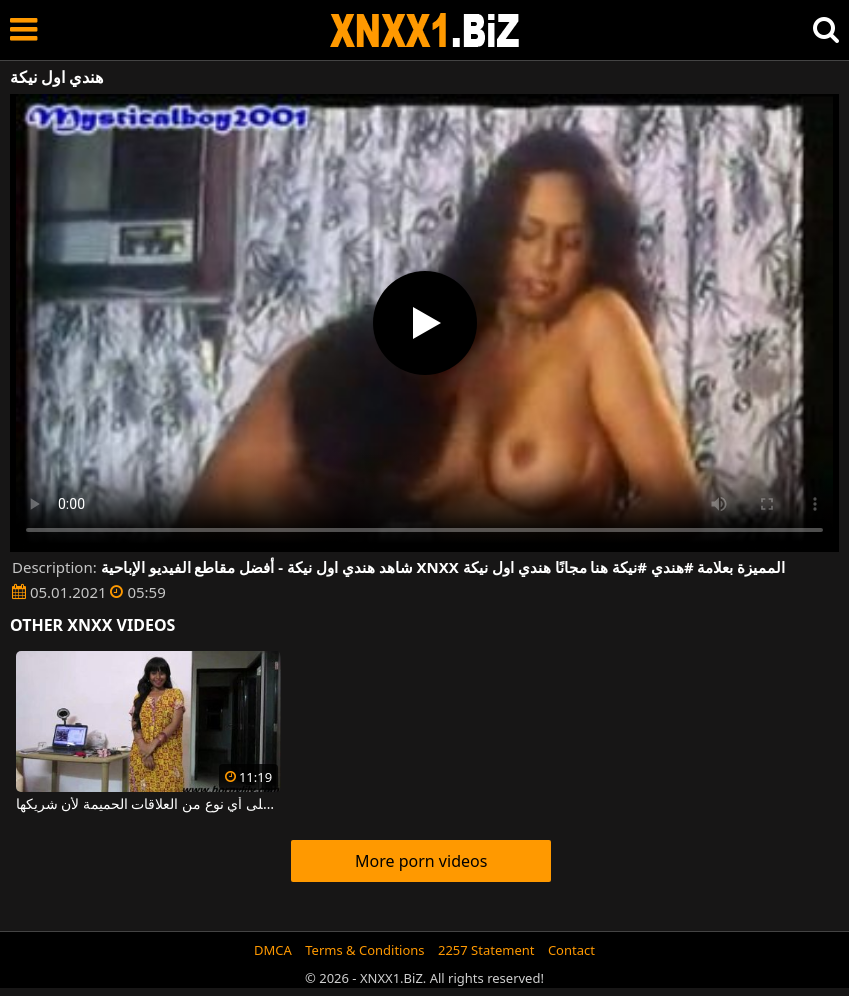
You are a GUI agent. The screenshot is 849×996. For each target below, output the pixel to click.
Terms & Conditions (364, 950)
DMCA (273, 950)
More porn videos (421, 861)
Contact (571, 950)
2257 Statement (486, 950)
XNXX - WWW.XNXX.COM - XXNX (425, 30)
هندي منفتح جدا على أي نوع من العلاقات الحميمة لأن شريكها (148, 805)
